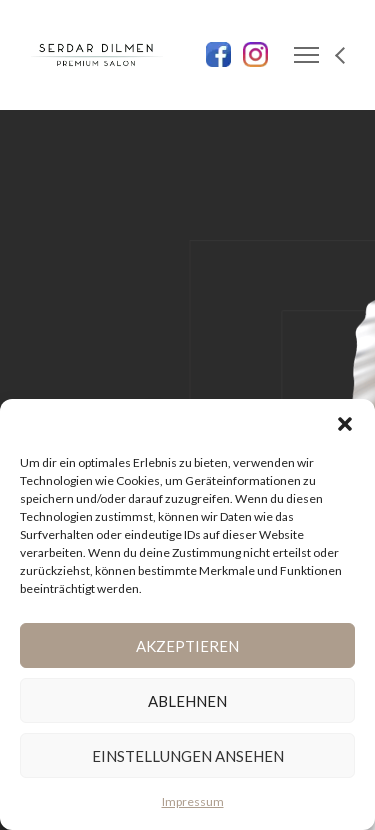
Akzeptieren (187, 646)
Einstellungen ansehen (188, 756)
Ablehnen (187, 701)
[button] (345, 424)
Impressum (193, 801)
